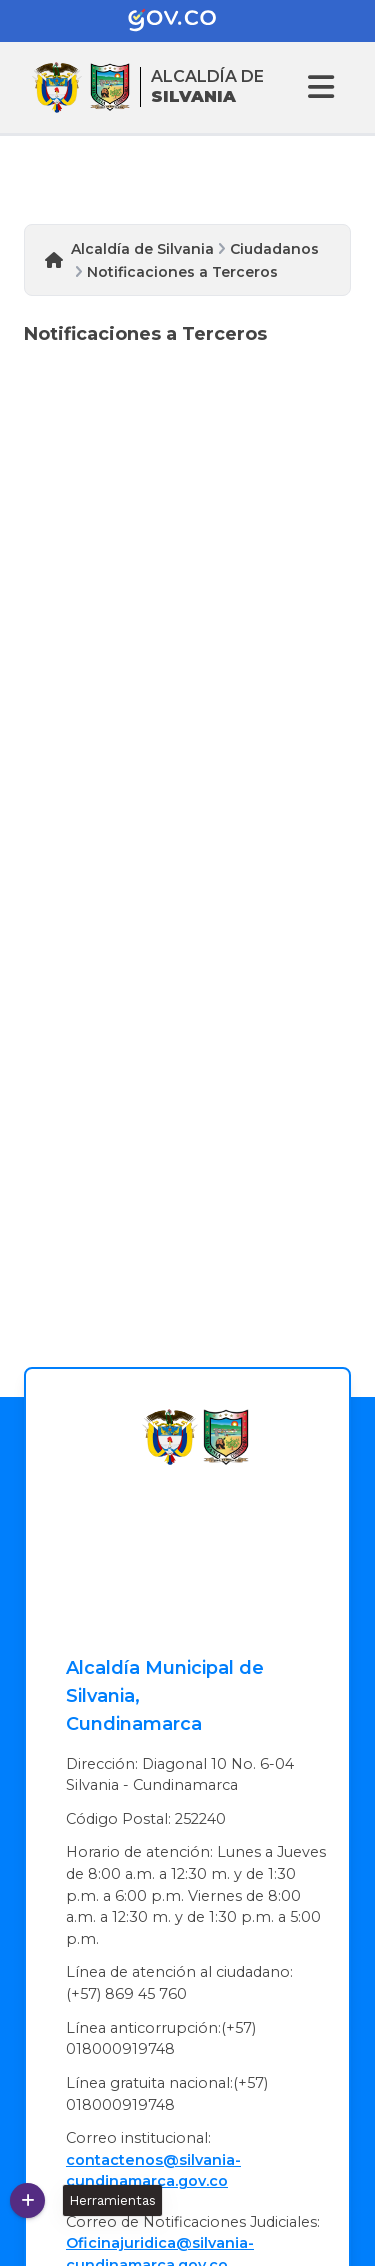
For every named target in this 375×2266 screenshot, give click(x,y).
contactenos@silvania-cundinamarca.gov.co (153, 2171)
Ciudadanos (274, 249)
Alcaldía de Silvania (142, 249)
